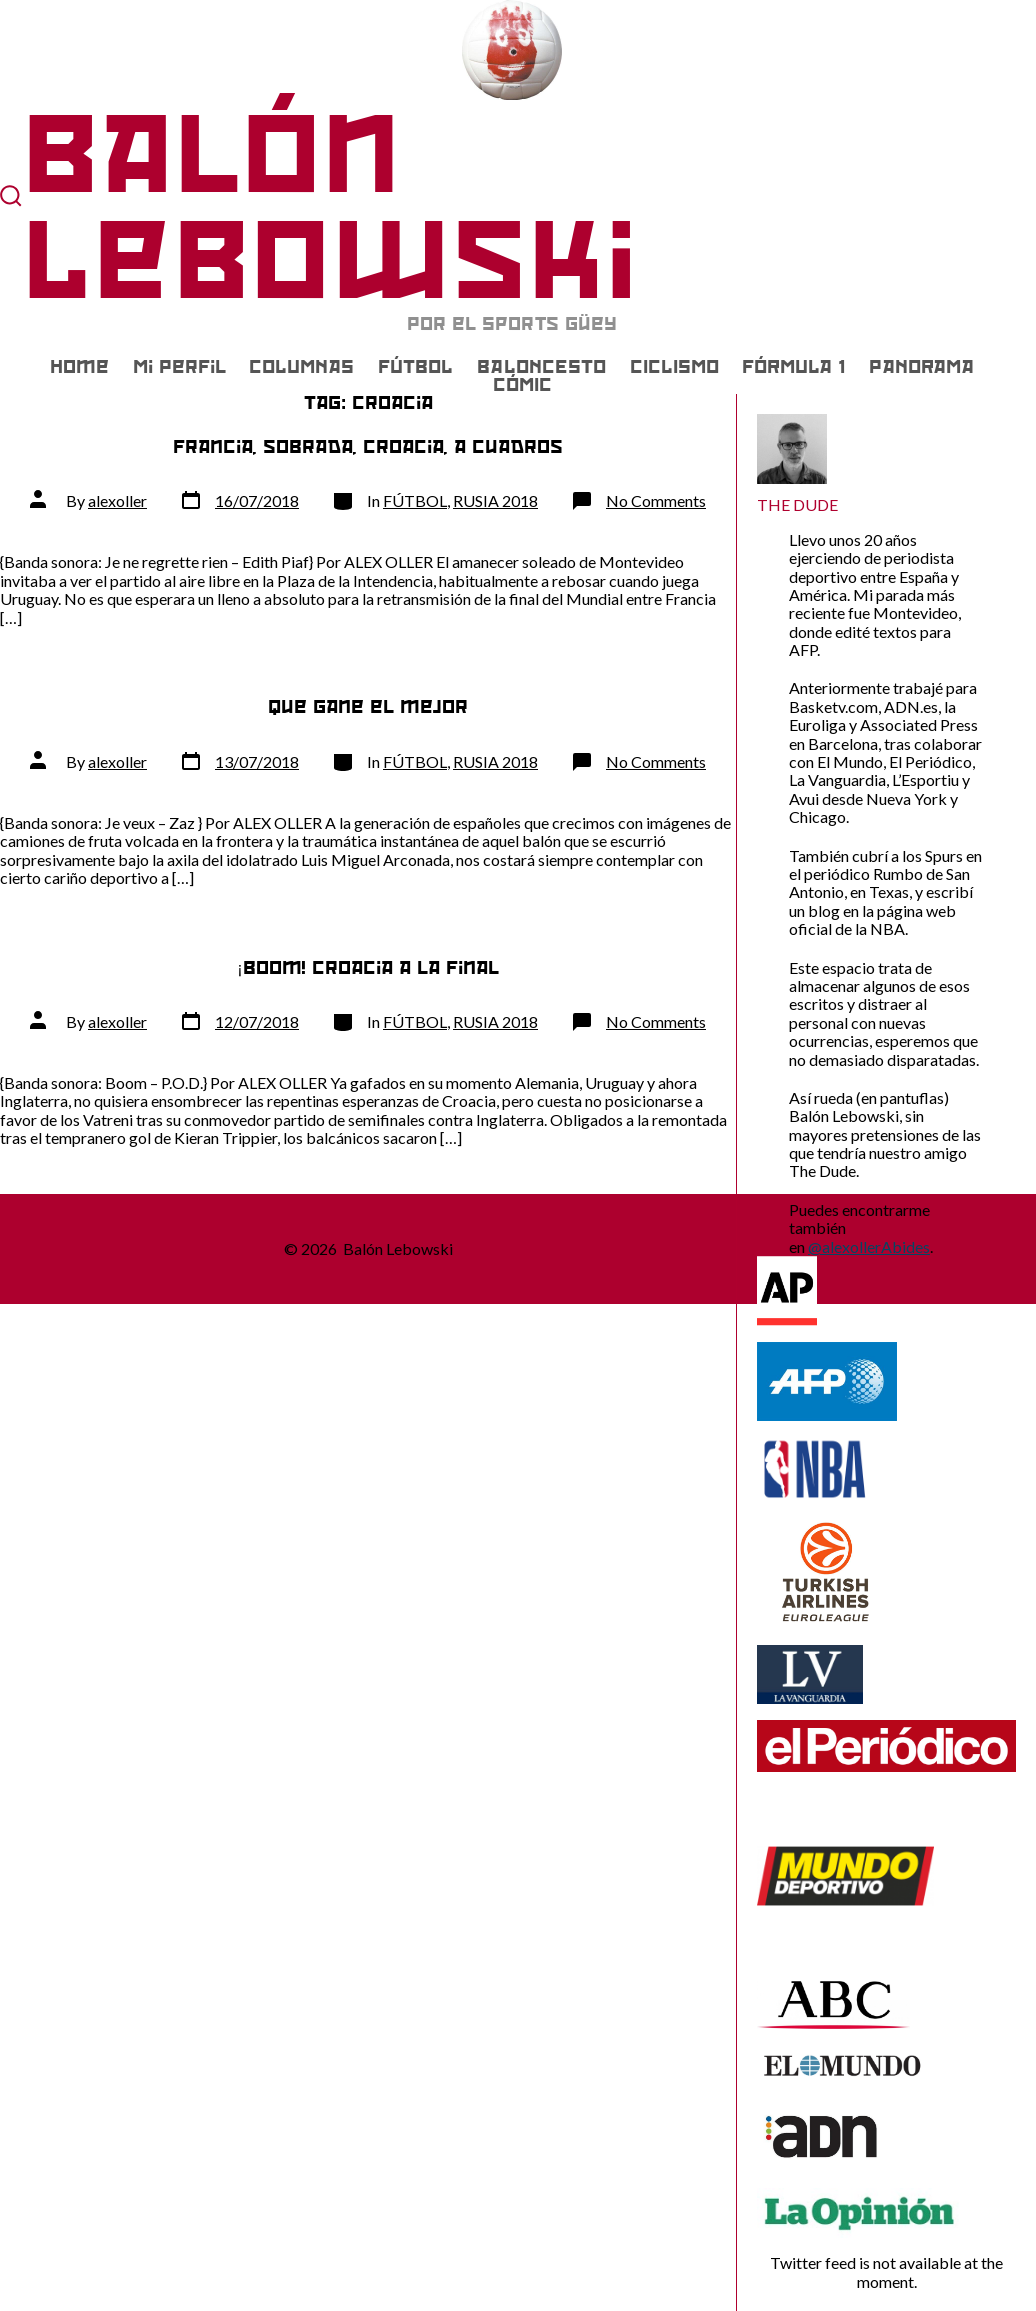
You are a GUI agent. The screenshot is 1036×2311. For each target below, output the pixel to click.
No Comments (656, 500)
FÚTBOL (415, 367)
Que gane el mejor (368, 706)
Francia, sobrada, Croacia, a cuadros (368, 446)
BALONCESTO (541, 367)
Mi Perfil (179, 367)
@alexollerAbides (869, 1246)
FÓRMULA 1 (793, 367)
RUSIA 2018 (495, 500)
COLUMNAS (301, 367)
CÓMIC (522, 385)
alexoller (117, 500)
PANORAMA (921, 367)
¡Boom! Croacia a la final (367, 967)
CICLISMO (674, 367)
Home (79, 367)
